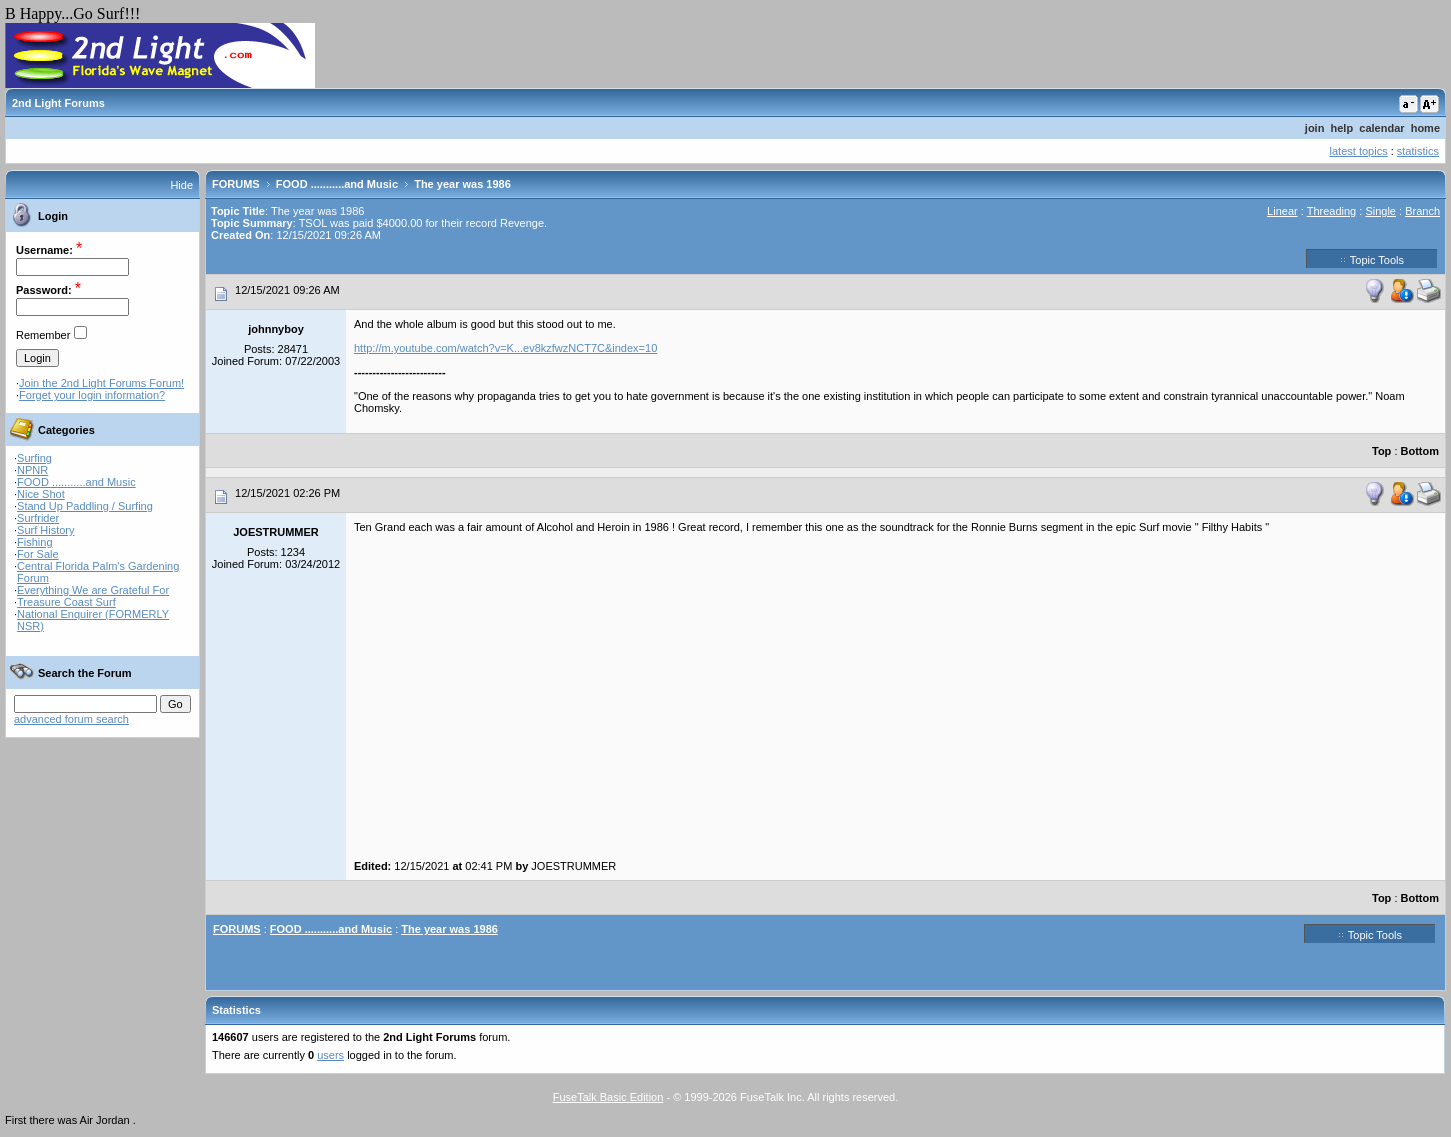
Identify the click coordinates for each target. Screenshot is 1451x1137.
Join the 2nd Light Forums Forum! (101, 383)
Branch (1422, 211)
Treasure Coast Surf (66, 602)
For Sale (38, 554)
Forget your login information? (92, 395)
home (1425, 128)
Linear (1282, 211)
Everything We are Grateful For (93, 590)
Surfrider (38, 518)
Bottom (1420, 451)
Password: (44, 290)
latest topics (1359, 151)
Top (1381, 451)
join (1315, 128)
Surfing (34, 458)
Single (1380, 211)
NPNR (32, 470)
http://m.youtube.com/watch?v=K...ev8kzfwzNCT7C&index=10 (505, 348)
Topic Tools (1372, 259)
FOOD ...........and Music (76, 482)
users (330, 1055)
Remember (43, 335)
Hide (181, 185)
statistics (1418, 151)
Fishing (34, 542)
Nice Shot (41, 494)
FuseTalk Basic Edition (608, 1097)
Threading (1332, 211)
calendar (1381, 128)
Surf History (45, 530)
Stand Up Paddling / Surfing (85, 506)
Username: (44, 250)
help (1342, 128)
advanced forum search (71, 719)
